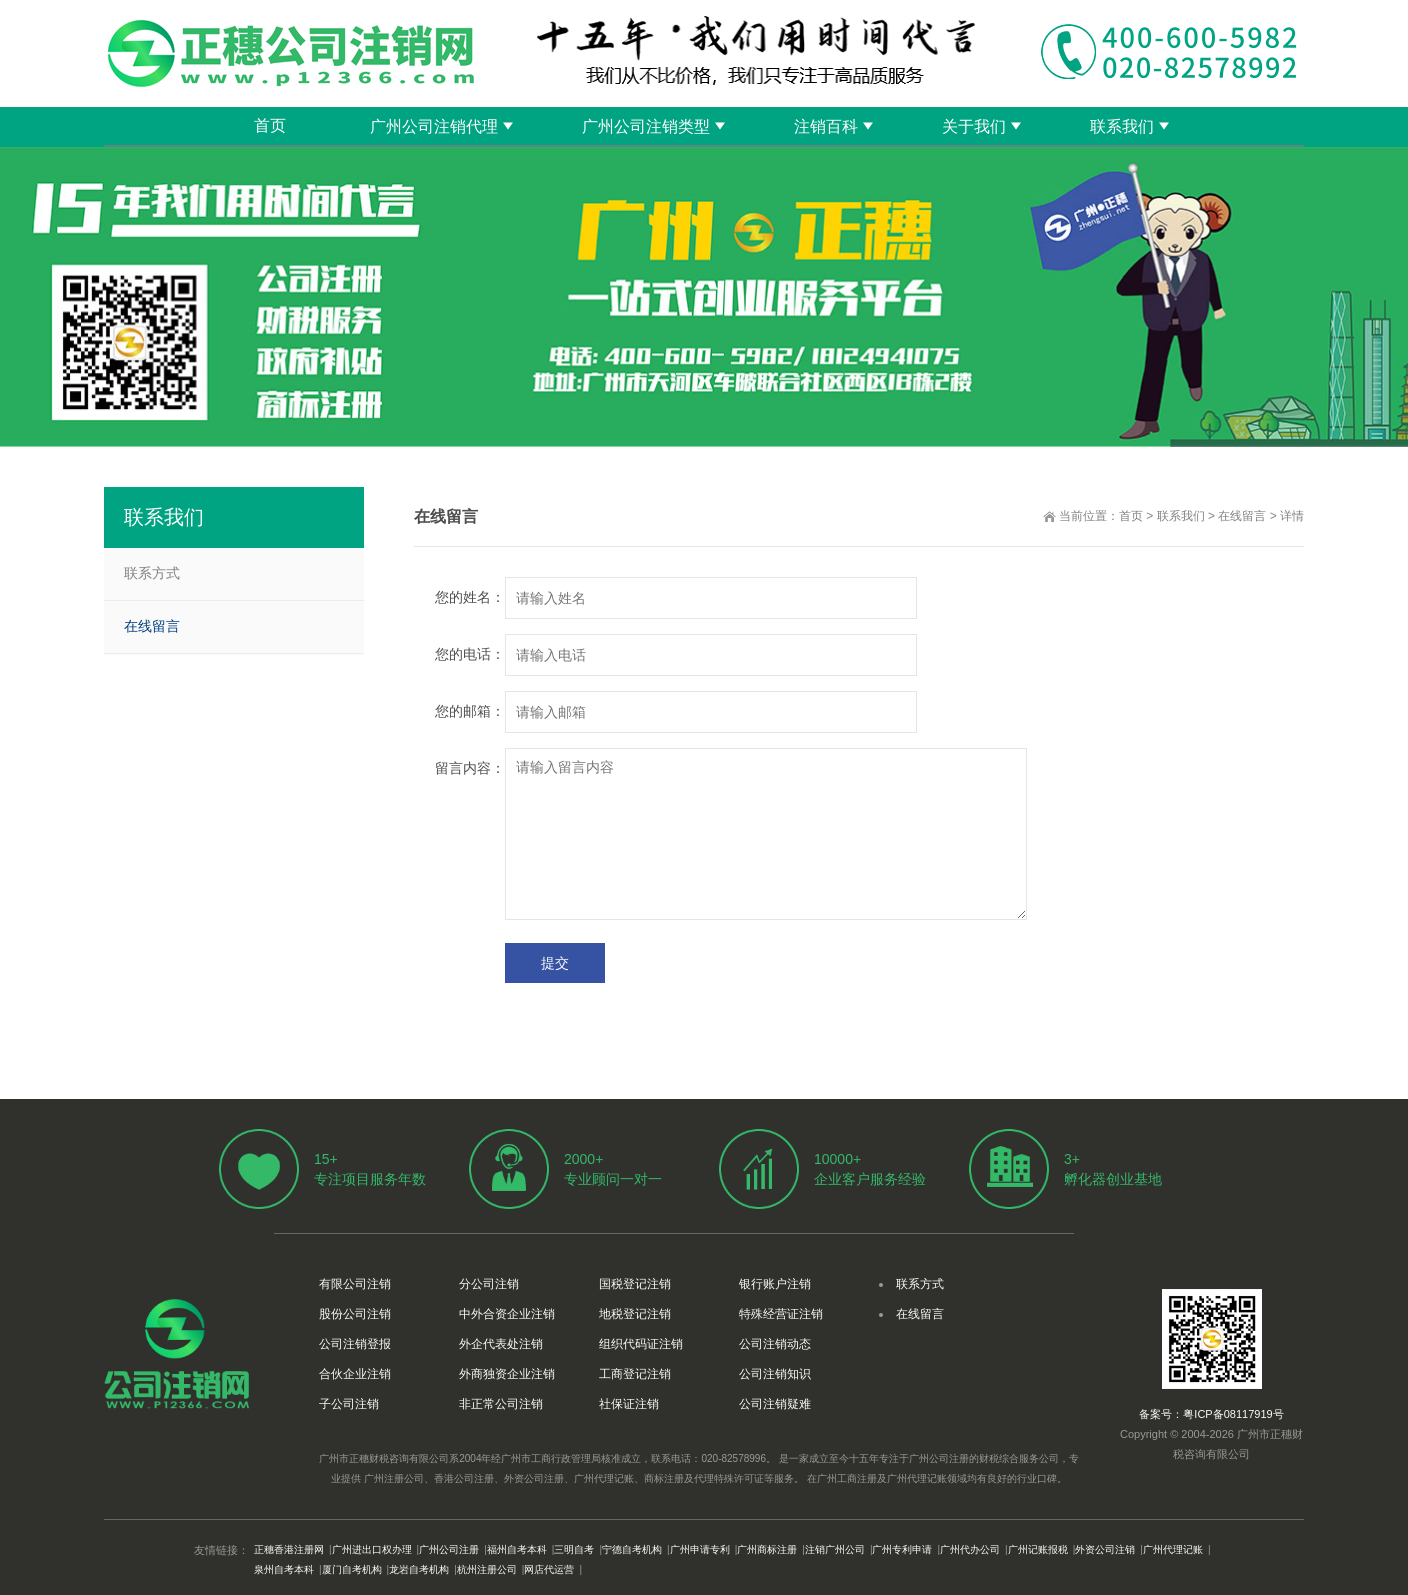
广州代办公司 (970, 1549)
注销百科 (826, 126)
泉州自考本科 (284, 1569)
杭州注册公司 (487, 1569)
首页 (270, 125)
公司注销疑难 (775, 1404)
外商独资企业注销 (507, 1374)
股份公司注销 (355, 1314)
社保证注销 (629, 1404)
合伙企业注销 (355, 1374)
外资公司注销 (1105, 1549)
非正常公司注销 (501, 1404)
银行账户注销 (775, 1284)
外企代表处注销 (501, 1344)
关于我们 (974, 126)
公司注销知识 (775, 1374)
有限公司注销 (355, 1284)
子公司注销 (349, 1404)
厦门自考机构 (352, 1569)
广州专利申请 (902, 1549)
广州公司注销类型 (646, 126)
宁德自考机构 (632, 1549)
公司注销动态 (775, 1344)
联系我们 (1122, 126)
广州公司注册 (449, 1549)
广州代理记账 (1173, 1549)
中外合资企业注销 (507, 1314)
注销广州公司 (835, 1549)
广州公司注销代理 (434, 126)
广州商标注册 (767, 1549)
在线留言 (1242, 516)
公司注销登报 (355, 1344)
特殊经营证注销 (781, 1314)
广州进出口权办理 (372, 1549)
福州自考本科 (517, 1549)
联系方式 (152, 573)
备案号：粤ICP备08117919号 (1211, 1414)
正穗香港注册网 (289, 1549)
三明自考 (574, 1549)
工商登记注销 (635, 1374)
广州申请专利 (700, 1549)
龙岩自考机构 (419, 1569)
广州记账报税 (1038, 1549)
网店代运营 (549, 1569)
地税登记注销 (635, 1314)
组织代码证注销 (641, 1344)
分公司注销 (489, 1284)
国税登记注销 (635, 1284)
